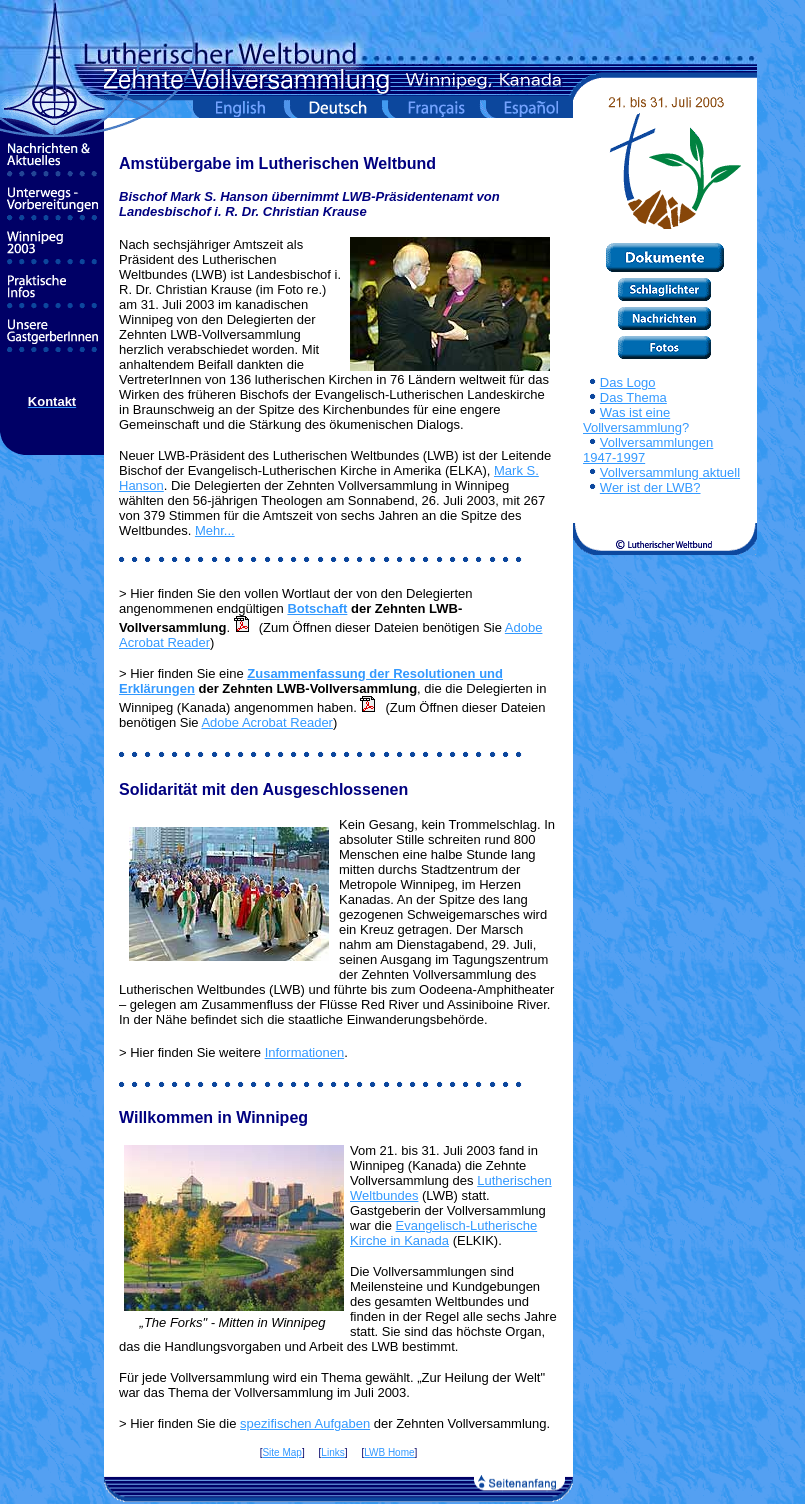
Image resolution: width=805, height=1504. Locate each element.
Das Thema (633, 397)
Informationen (305, 1052)
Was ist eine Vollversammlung (632, 420)
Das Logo (628, 382)
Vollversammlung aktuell (670, 472)
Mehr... (215, 530)
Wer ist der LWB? (650, 487)
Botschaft (317, 608)
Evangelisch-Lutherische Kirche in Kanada (443, 1233)
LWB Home (389, 1452)
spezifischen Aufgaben (305, 1423)
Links (332, 1452)
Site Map (281, 1452)
